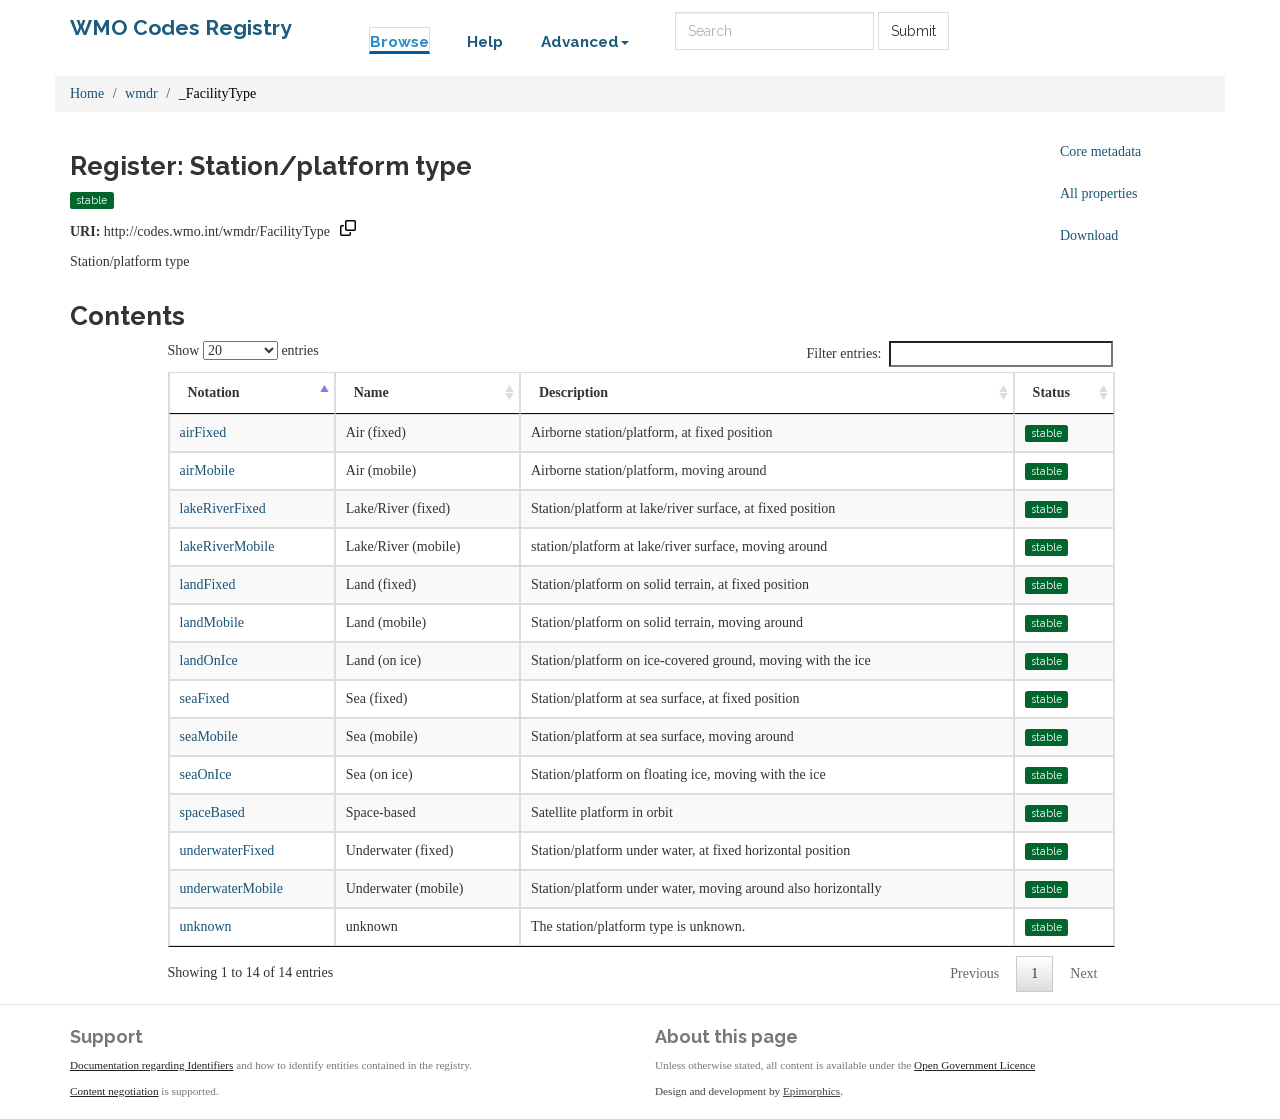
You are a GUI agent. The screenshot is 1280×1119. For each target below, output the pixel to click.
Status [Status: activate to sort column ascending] (1051, 392)
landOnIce (209, 660)
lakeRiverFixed (223, 508)
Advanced (585, 42)
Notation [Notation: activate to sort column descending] (214, 392)
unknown (206, 926)
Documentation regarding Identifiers (151, 1065)
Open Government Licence (974, 1065)
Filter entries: (959, 354)
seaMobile (209, 736)
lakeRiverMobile (227, 546)
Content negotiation (114, 1091)
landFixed (208, 584)
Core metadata (1100, 151)
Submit (913, 31)
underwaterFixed (227, 850)
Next (1083, 973)
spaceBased (212, 812)
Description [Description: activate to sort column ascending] (573, 392)
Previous (974, 973)
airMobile (207, 470)
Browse (399, 42)
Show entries (243, 350)
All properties (1098, 193)
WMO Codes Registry (181, 27)
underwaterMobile (231, 888)
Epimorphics (811, 1091)
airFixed (203, 432)
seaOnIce (206, 774)
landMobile (212, 622)
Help (485, 42)
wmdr (141, 93)
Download (1089, 235)
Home (87, 93)
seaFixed (205, 698)
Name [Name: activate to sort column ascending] (371, 392)
